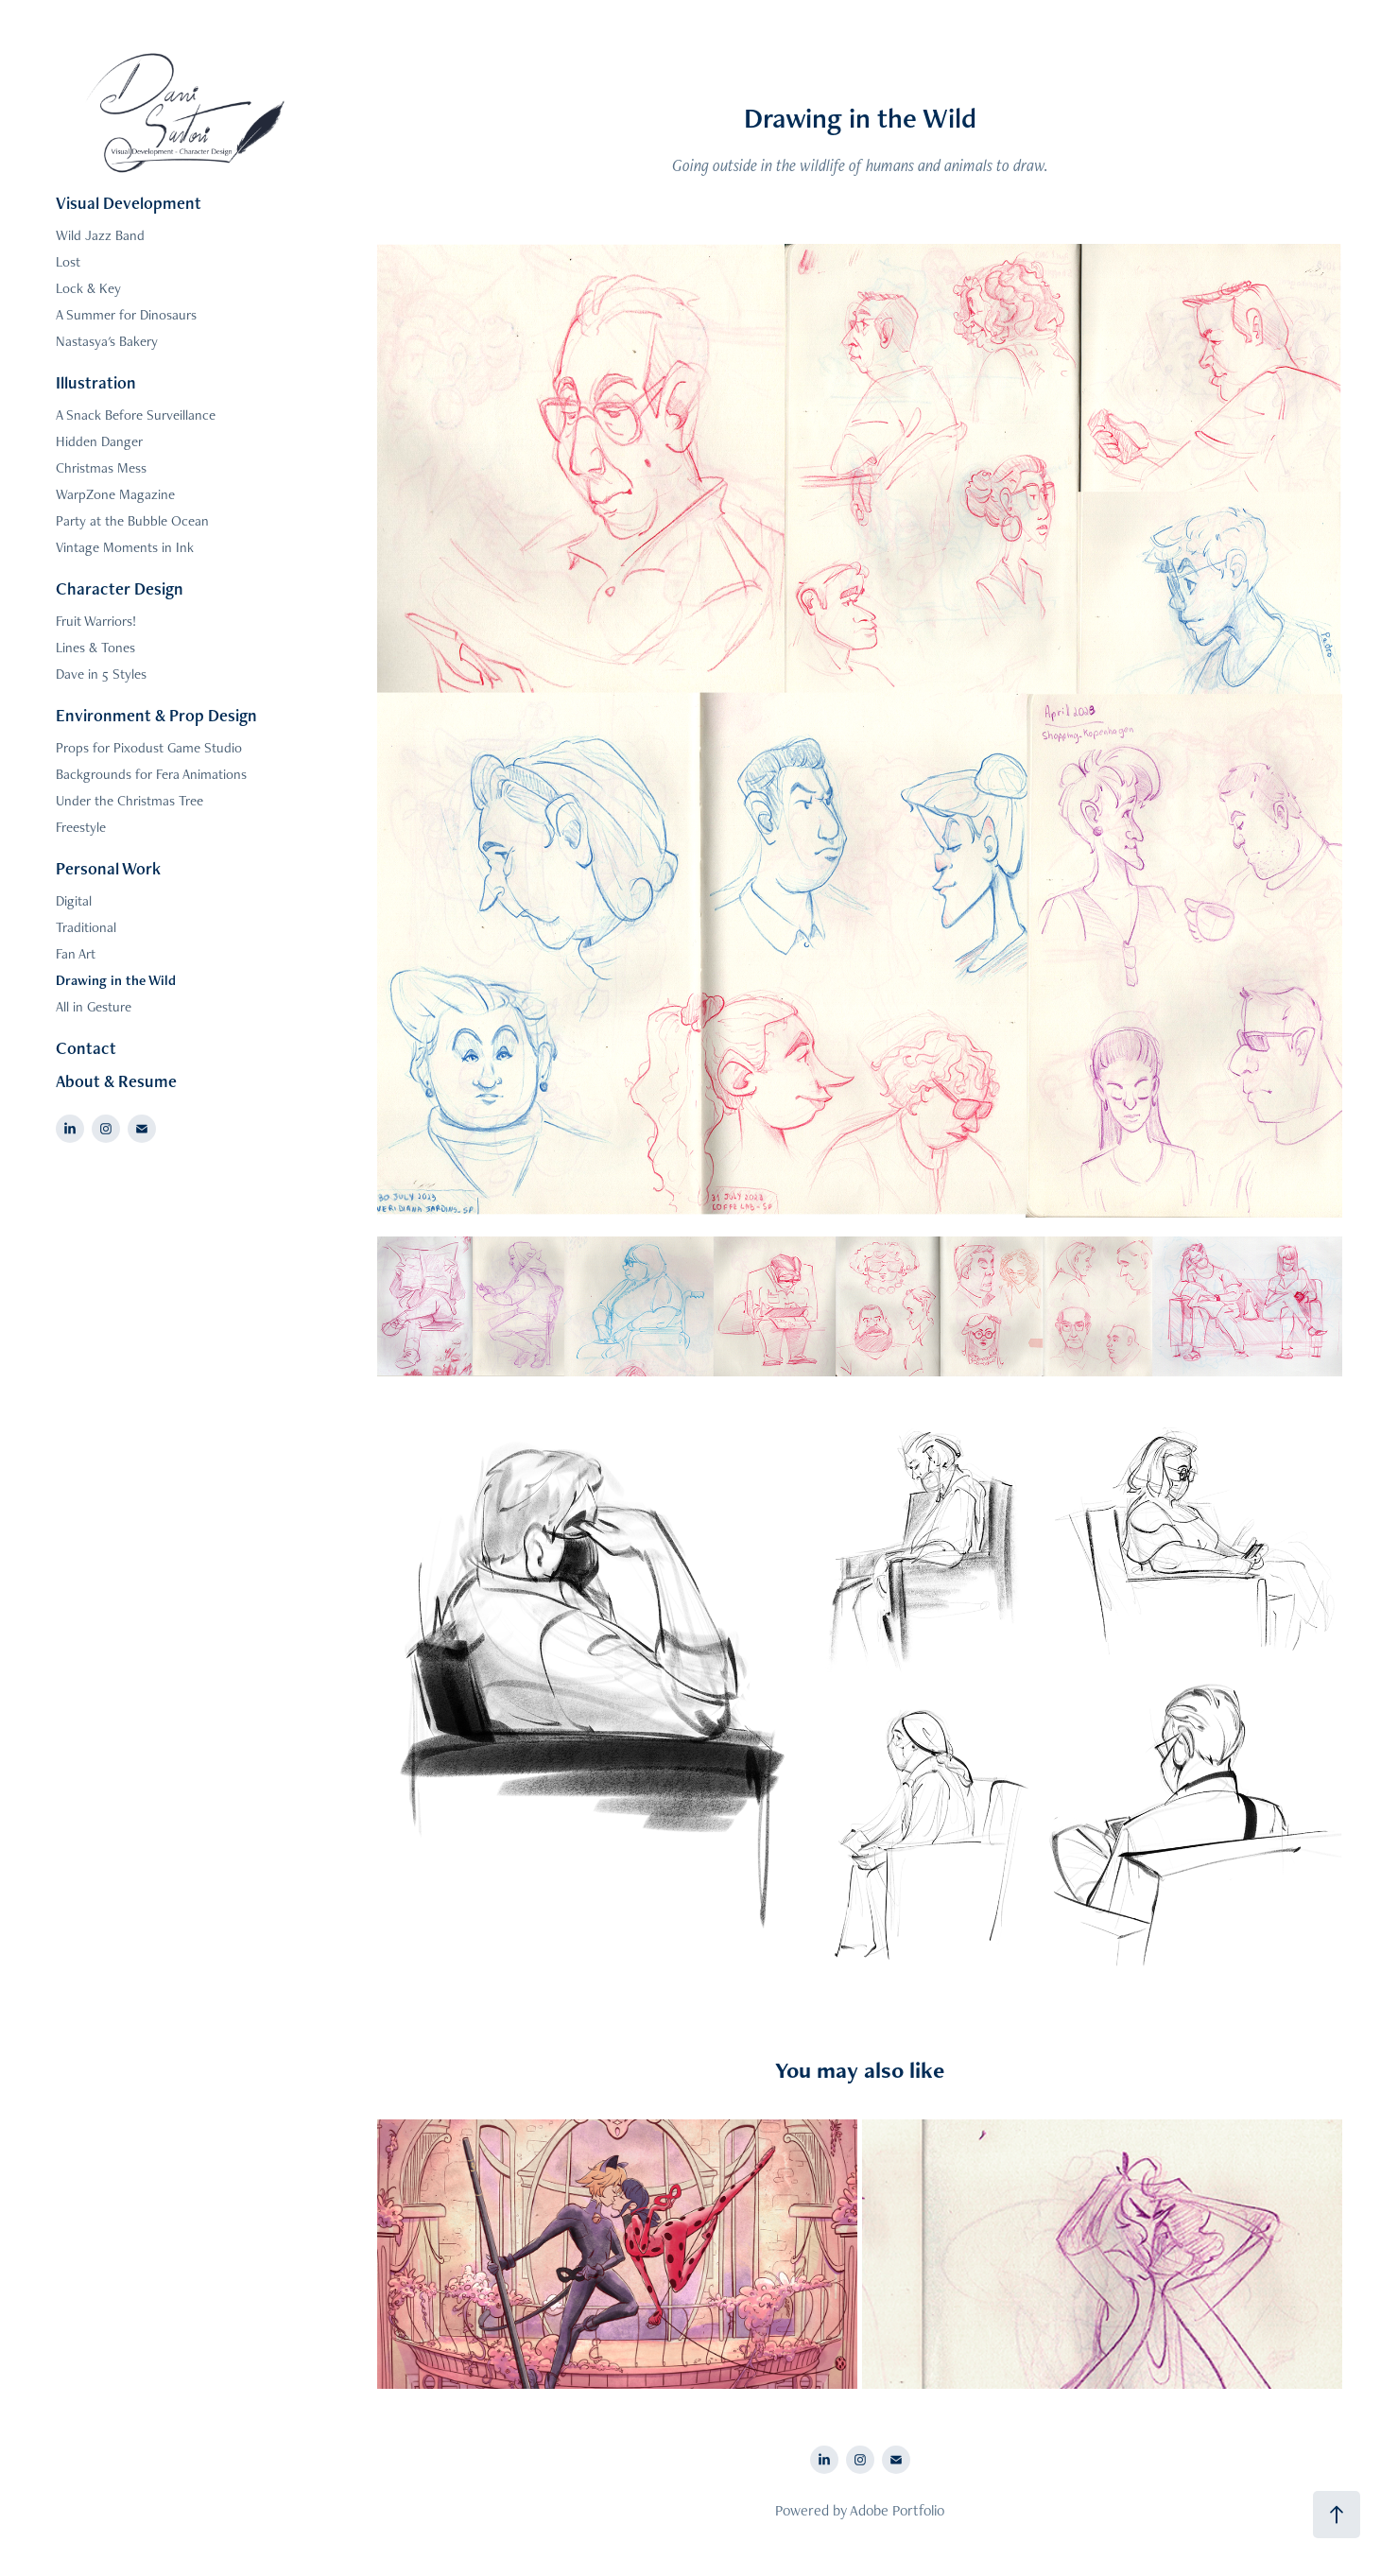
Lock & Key (88, 288)
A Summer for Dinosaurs (126, 314)
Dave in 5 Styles (101, 674)
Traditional (86, 927)
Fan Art (75, 953)
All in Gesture (93, 1006)
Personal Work (108, 868)
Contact (86, 1048)
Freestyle (81, 827)
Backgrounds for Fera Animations (151, 774)
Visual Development (128, 203)
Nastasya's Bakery (107, 341)
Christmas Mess (101, 467)
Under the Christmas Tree (129, 800)
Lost (68, 261)
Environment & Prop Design (156, 715)
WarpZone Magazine (115, 494)
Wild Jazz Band (100, 235)
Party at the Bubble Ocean (132, 520)
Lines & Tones (95, 647)
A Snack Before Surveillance (136, 415)
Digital (74, 900)
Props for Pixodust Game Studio (149, 747)
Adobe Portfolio (897, 2510)
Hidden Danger (99, 441)
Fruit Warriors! (96, 621)
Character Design (119, 588)
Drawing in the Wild (116, 980)
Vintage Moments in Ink (125, 547)
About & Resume (116, 1081)
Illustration (96, 382)
